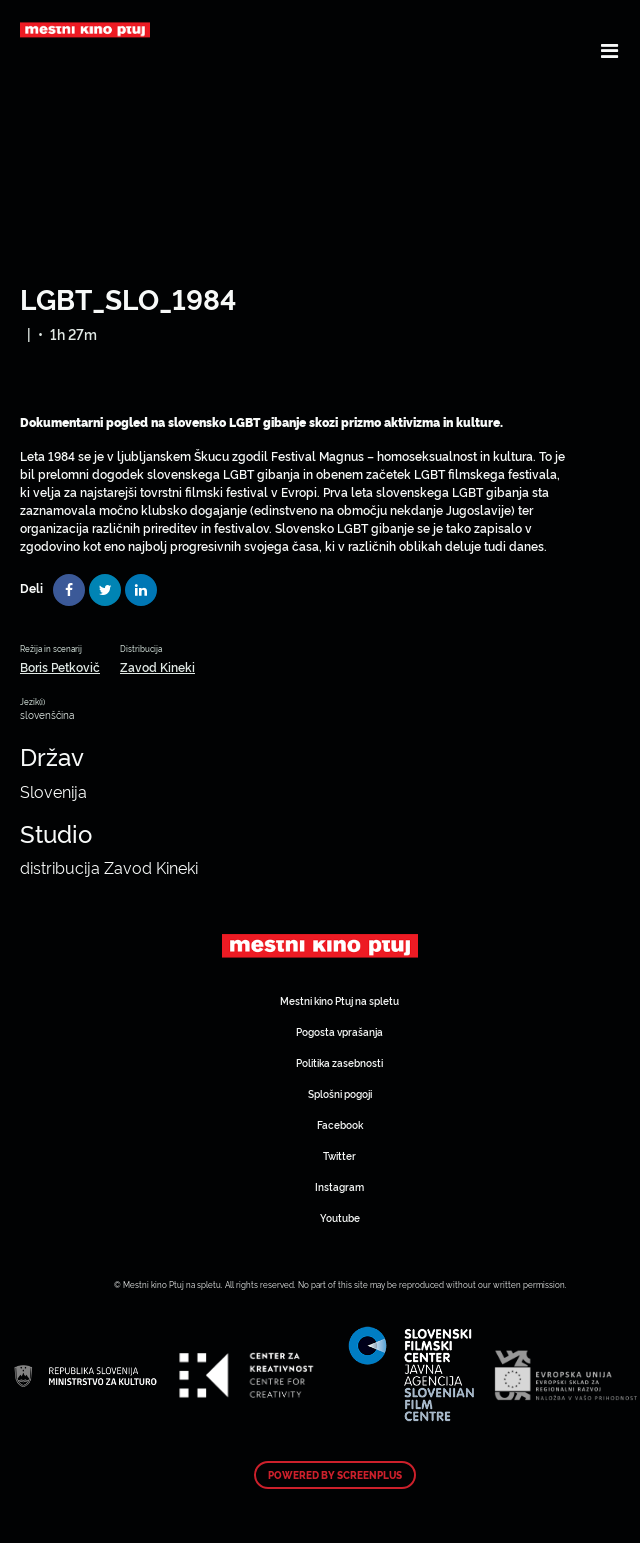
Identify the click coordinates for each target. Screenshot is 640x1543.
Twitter (339, 1155)
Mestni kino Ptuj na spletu (339, 1000)
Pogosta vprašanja (339, 1031)
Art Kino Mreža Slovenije (320, 945)
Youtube (340, 1217)
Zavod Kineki (157, 666)
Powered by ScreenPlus (335, 1475)
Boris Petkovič (60, 666)
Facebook (340, 1124)
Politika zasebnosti (339, 1062)
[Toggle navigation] (609, 50)
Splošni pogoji (340, 1093)
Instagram (339, 1186)
